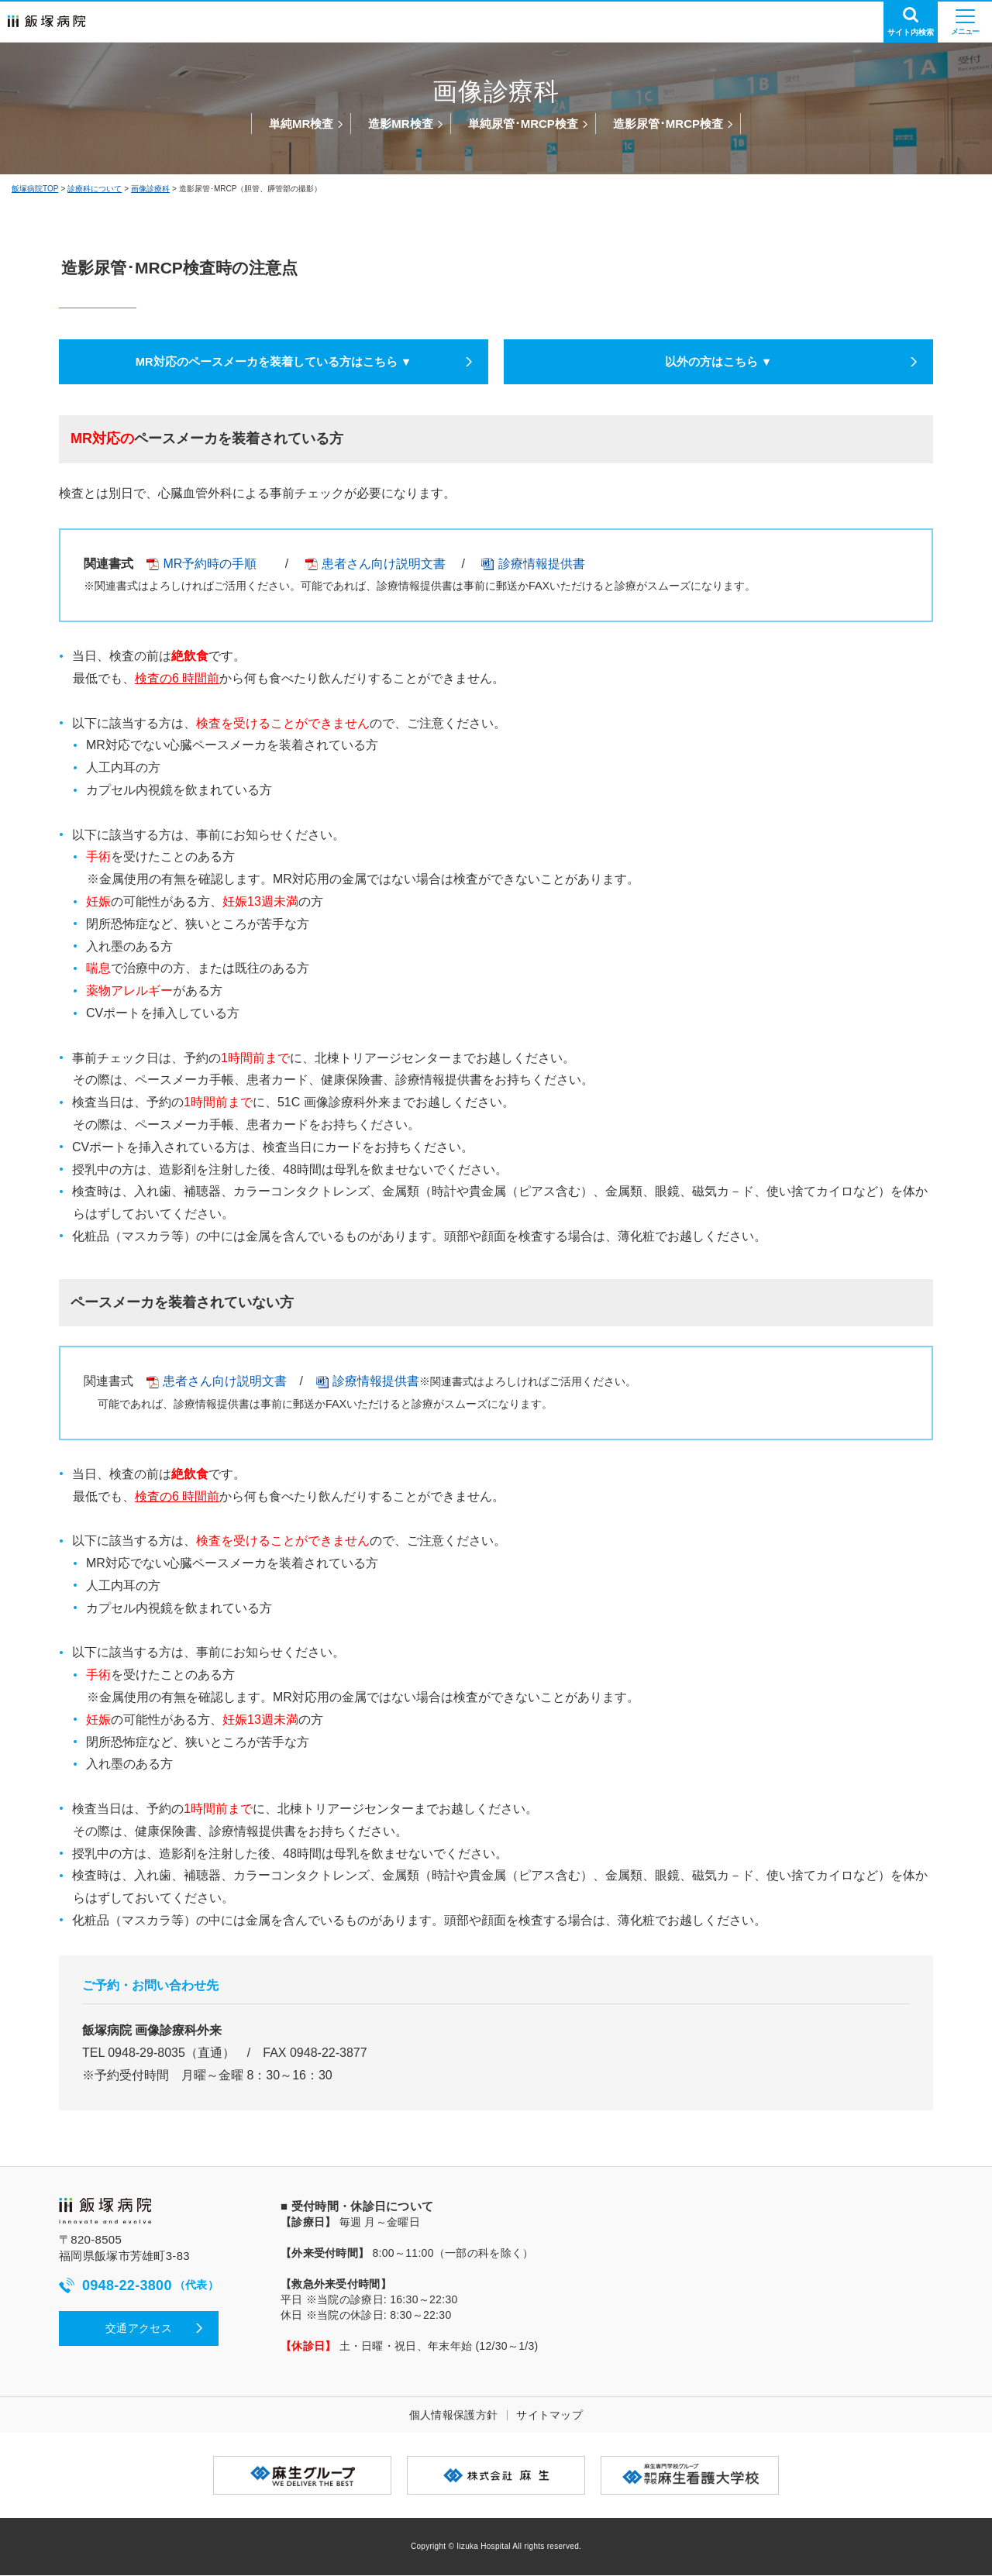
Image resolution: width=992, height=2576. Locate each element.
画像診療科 (150, 188)
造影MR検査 (400, 123)
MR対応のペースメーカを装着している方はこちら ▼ (273, 362)
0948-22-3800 (139, 2287)
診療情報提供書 (541, 564)
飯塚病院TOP (35, 188)
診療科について (94, 188)
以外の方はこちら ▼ (718, 362)
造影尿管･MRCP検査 (668, 123)
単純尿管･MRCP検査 (523, 123)
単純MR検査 (301, 123)
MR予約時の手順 (201, 564)
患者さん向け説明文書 (375, 564)
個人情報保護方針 (453, 2416)
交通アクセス (138, 2329)
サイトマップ (549, 2416)
